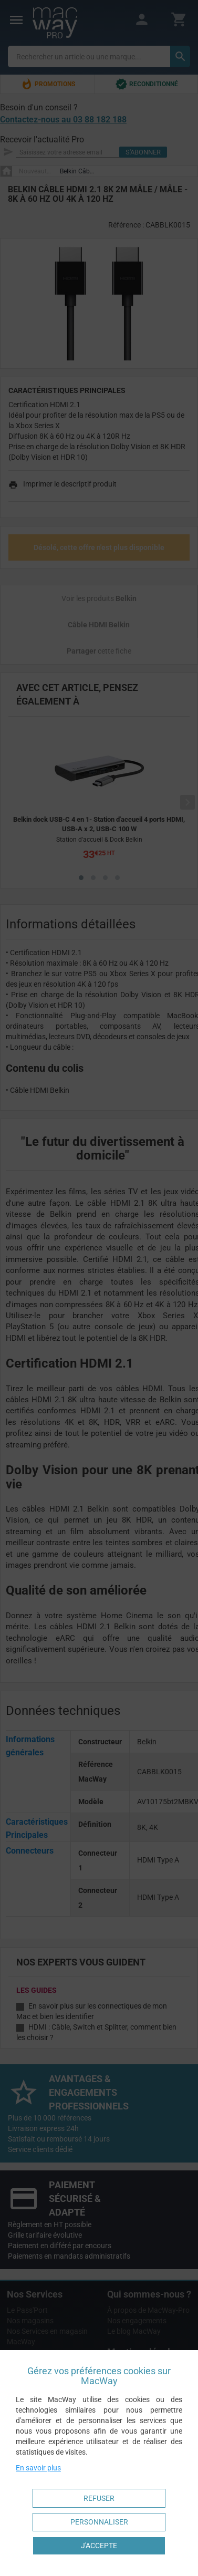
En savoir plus (38, 2468)
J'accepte (99, 2545)
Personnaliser (99, 2522)
